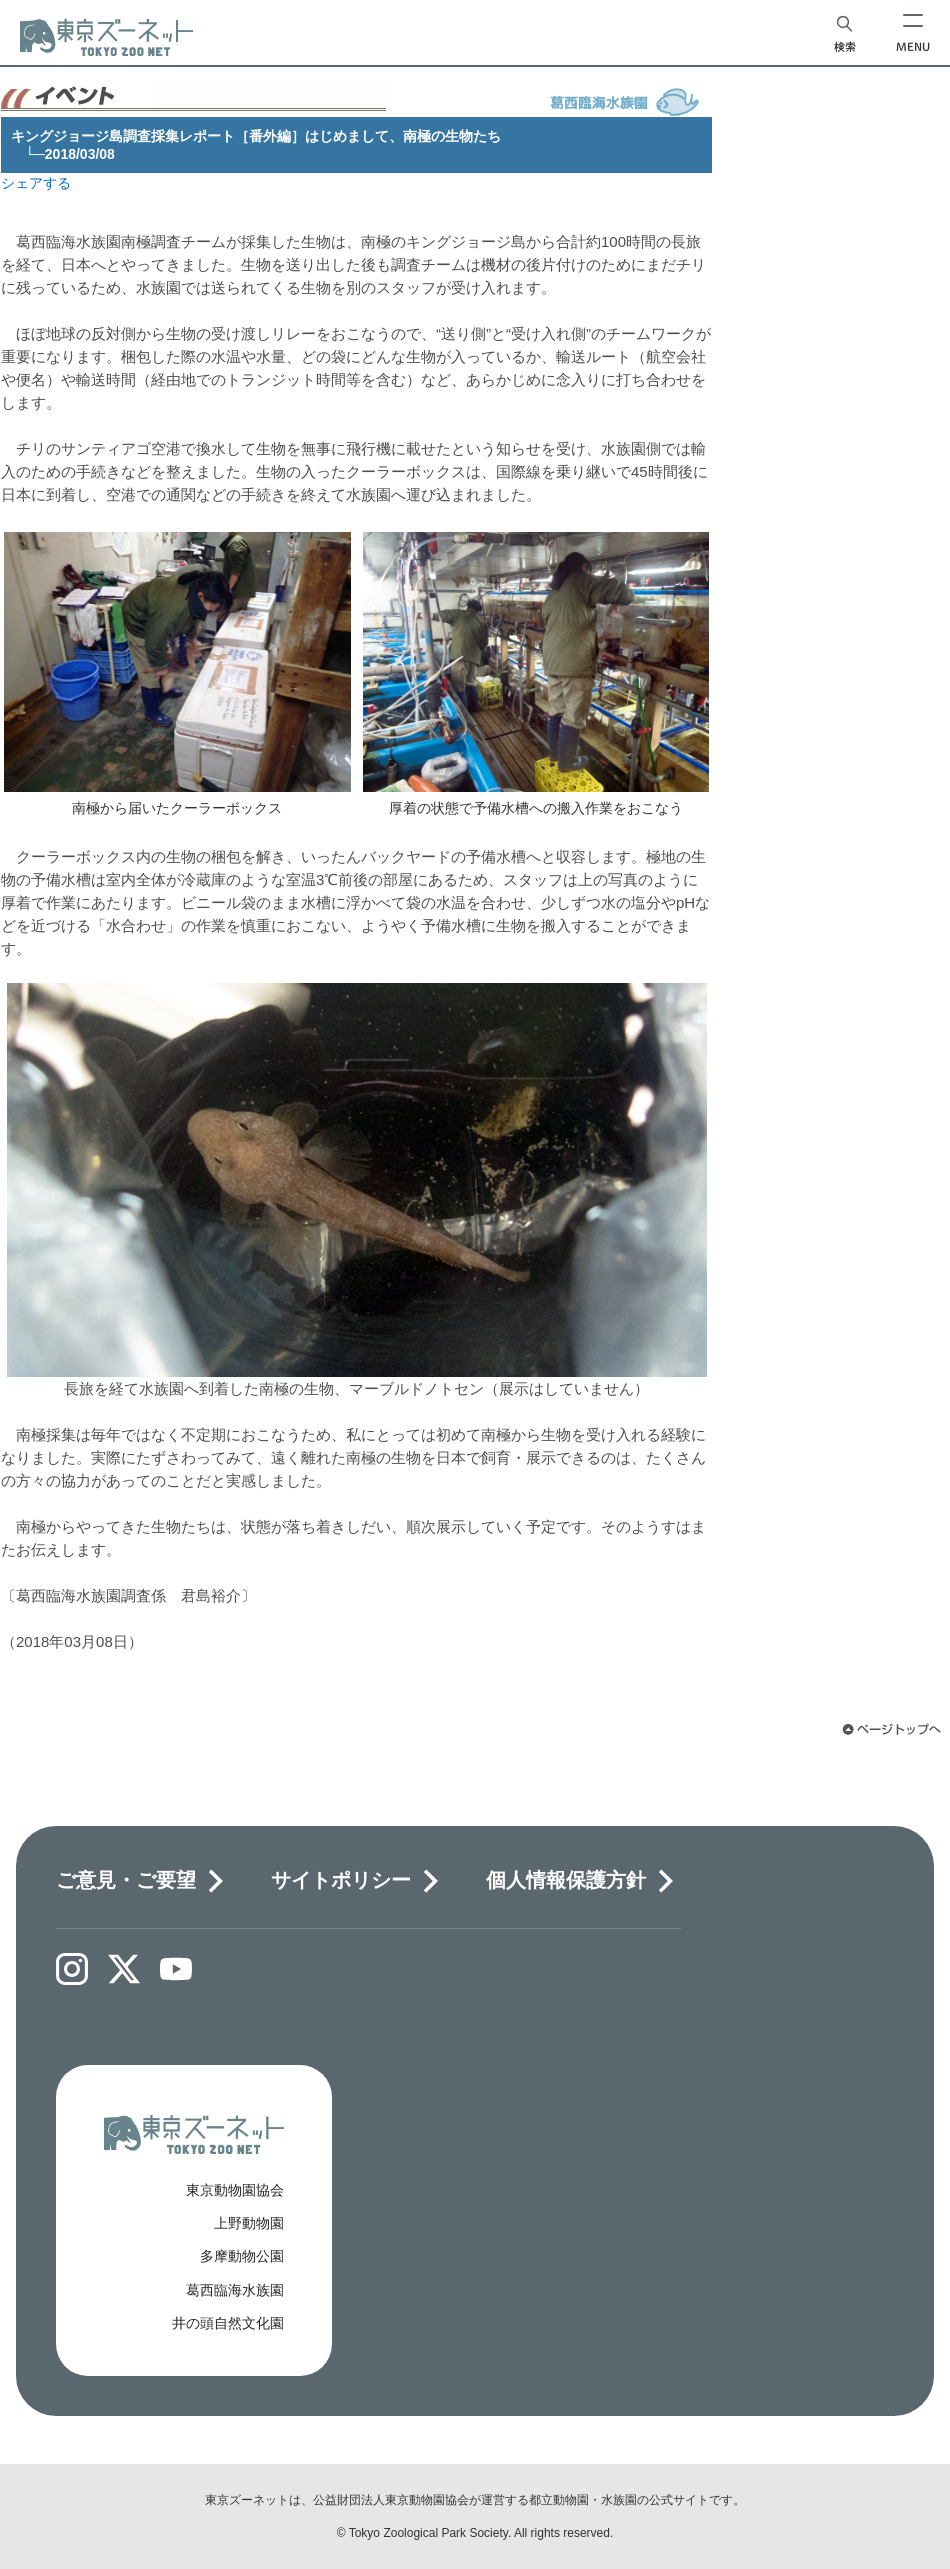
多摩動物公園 (242, 2256)
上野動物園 (249, 2223)
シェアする (36, 183)
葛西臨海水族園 (235, 2290)
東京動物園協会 (235, 2190)
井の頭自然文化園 (228, 2323)
